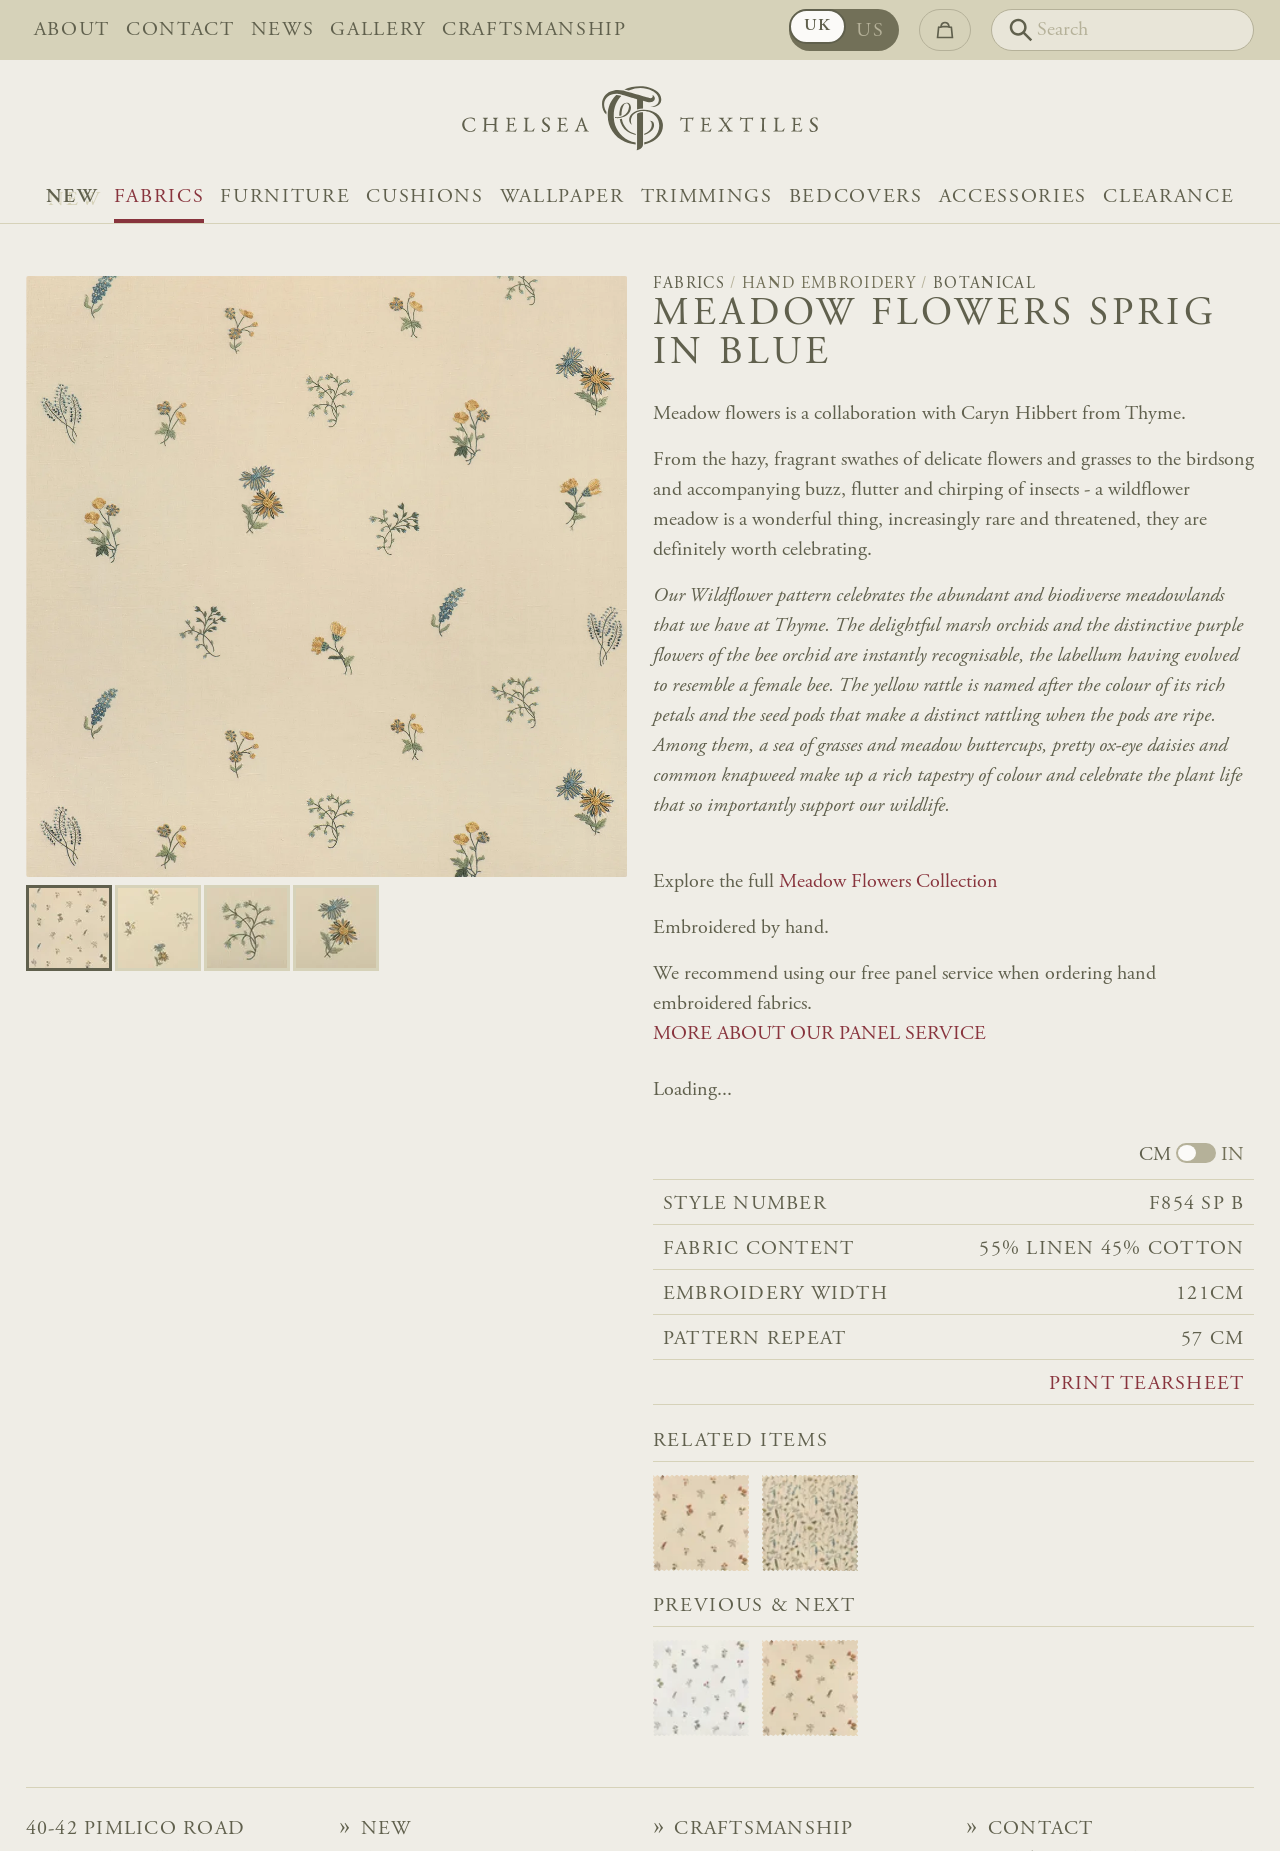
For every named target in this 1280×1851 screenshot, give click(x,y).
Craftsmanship (534, 30)
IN (1232, 1155)
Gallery (378, 30)
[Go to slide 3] (336, 928)
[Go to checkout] (945, 30)
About (72, 30)
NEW (72, 197)
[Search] (1122, 30)
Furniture (285, 197)
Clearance (1168, 197)
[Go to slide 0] (69, 928)
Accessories (1013, 197)
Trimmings (707, 197)
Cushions (424, 197)
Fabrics (159, 197)
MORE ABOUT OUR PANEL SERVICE (819, 1034)
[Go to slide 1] (158, 928)
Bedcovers (856, 197)
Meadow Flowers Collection (888, 882)
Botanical (984, 284)
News (283, 30)
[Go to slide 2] (247, 928)
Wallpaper (562, 197)
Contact (180, 30)
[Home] (640, 123)
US (870, 31)
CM (1155, 1155)
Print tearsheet (1147, 1384)
